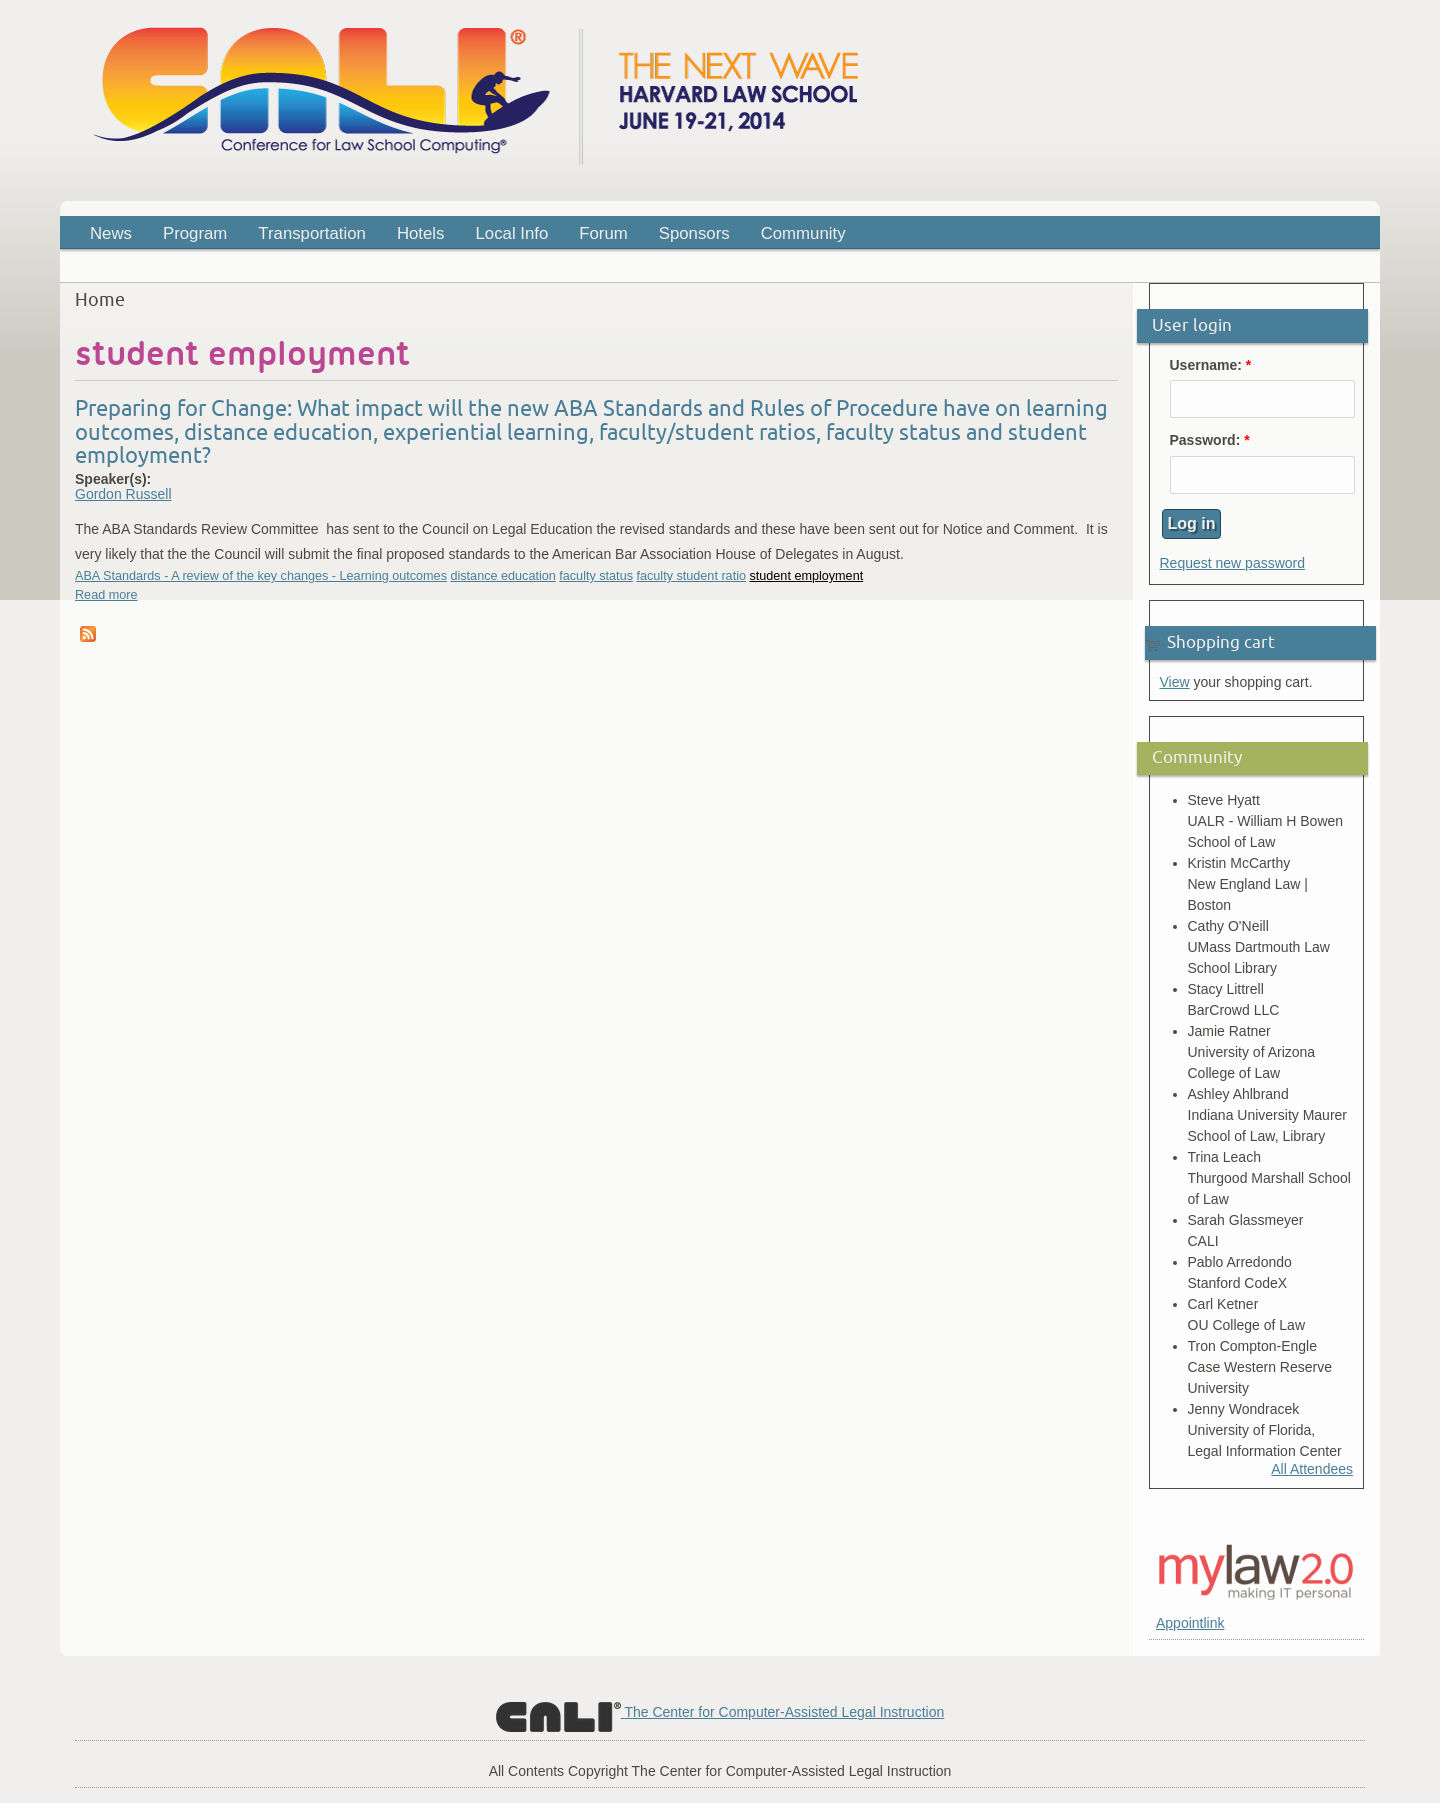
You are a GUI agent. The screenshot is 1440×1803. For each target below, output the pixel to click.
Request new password (1233, 563)
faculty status (596, 576)
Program (189, 236)
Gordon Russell (123, 494)
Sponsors (694, 233)
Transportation (312, 233)
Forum (603, 233)
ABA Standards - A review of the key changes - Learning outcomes (261, 576)
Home (100, 300)
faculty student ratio (690, 576)
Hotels (421, 233)
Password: (1210, 440)
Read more (106, 595)
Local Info (512, 233)
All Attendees (1312, 1469)
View (1175, 682)
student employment (806, 576)
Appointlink (1190, 1623)
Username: (1211, 365)
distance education (502, 576)
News (111, 233)
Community (803, 233)
